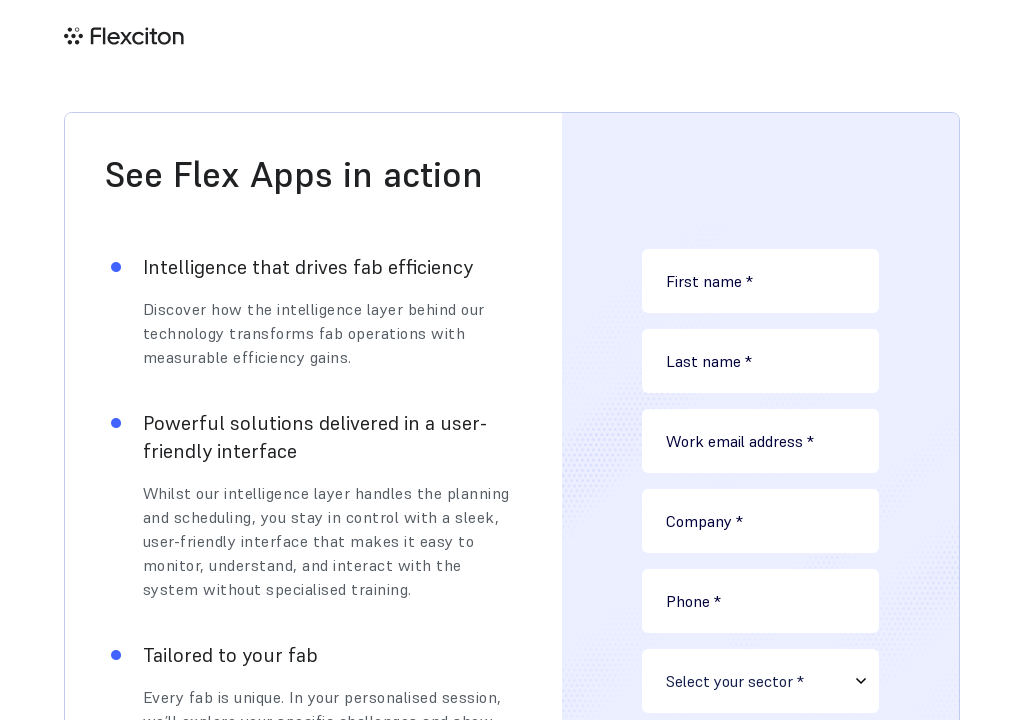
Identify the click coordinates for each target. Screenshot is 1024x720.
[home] (124, 36)
